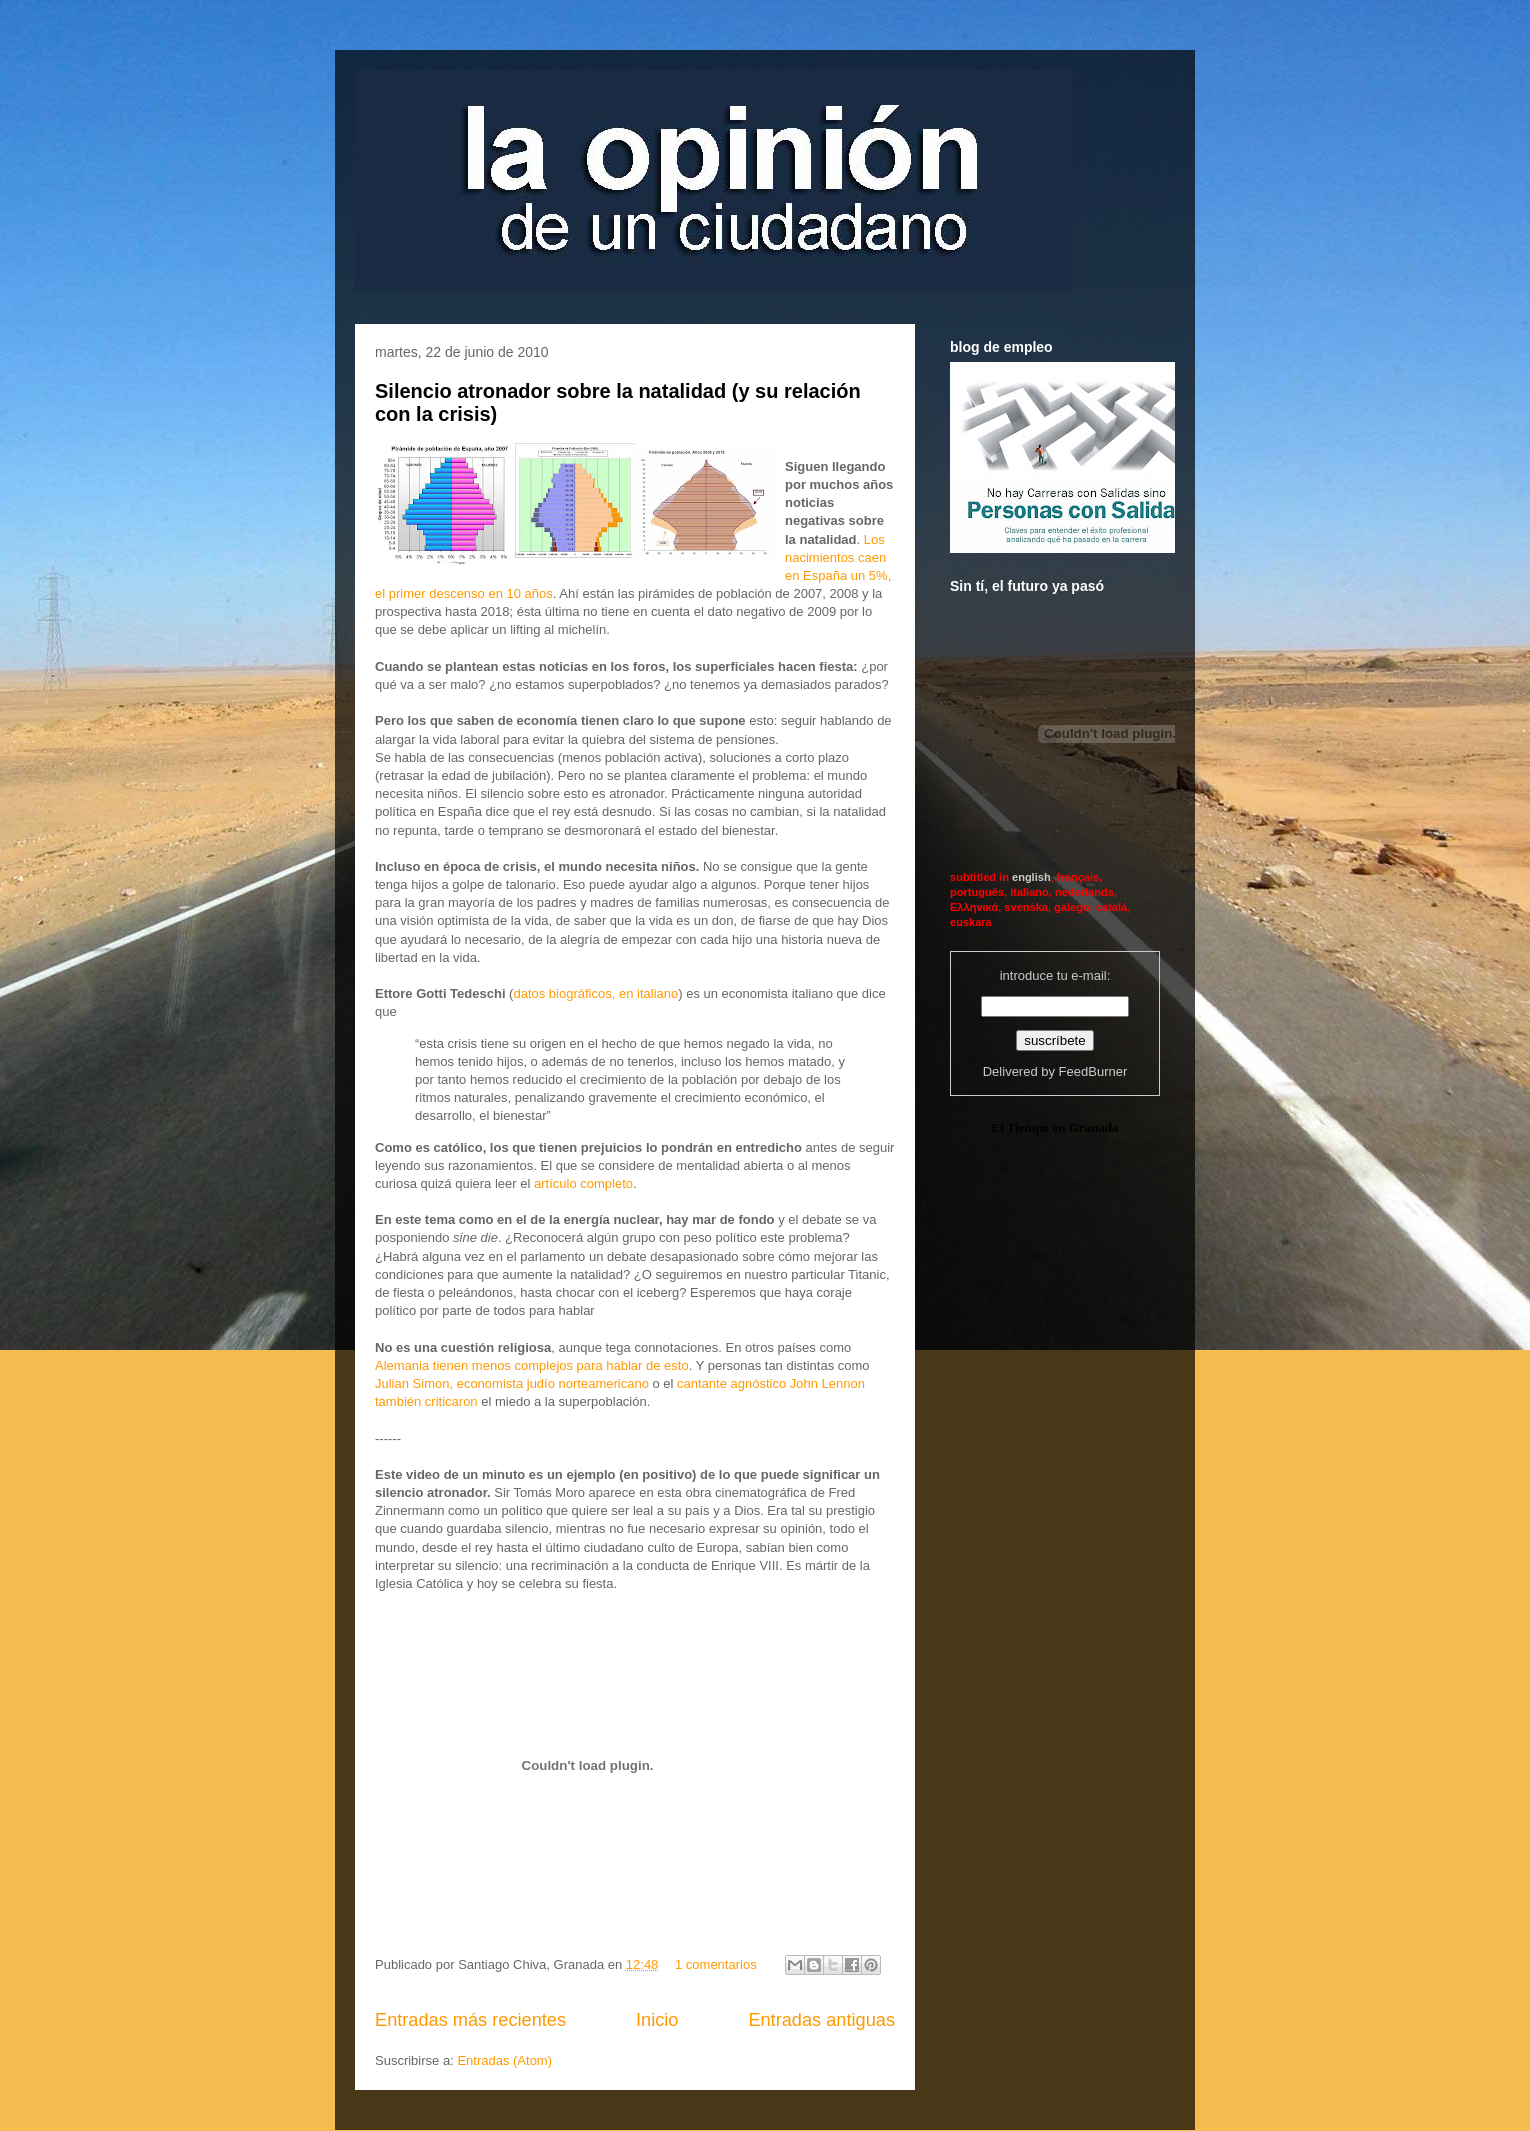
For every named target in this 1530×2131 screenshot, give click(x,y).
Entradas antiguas (821, 2020)
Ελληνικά (974, 907)
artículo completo (583, 1183)
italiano (1029, 892)
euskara (971, 922)
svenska (1026, 907)
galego (1072, 907)
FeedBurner (1093, 1071)
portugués (977, 892)
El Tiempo (1020, 1127)
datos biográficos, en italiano (595, 993)
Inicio (657, 2020)
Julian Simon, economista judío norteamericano (512, 1383)
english (1031, 877)
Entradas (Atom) (504, 2060)
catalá (1111, 907)
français (1078, 877)
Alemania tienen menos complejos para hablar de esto (532, 1365)
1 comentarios (716, 1964)
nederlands (1084, 892)
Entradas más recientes (470, 2020)
